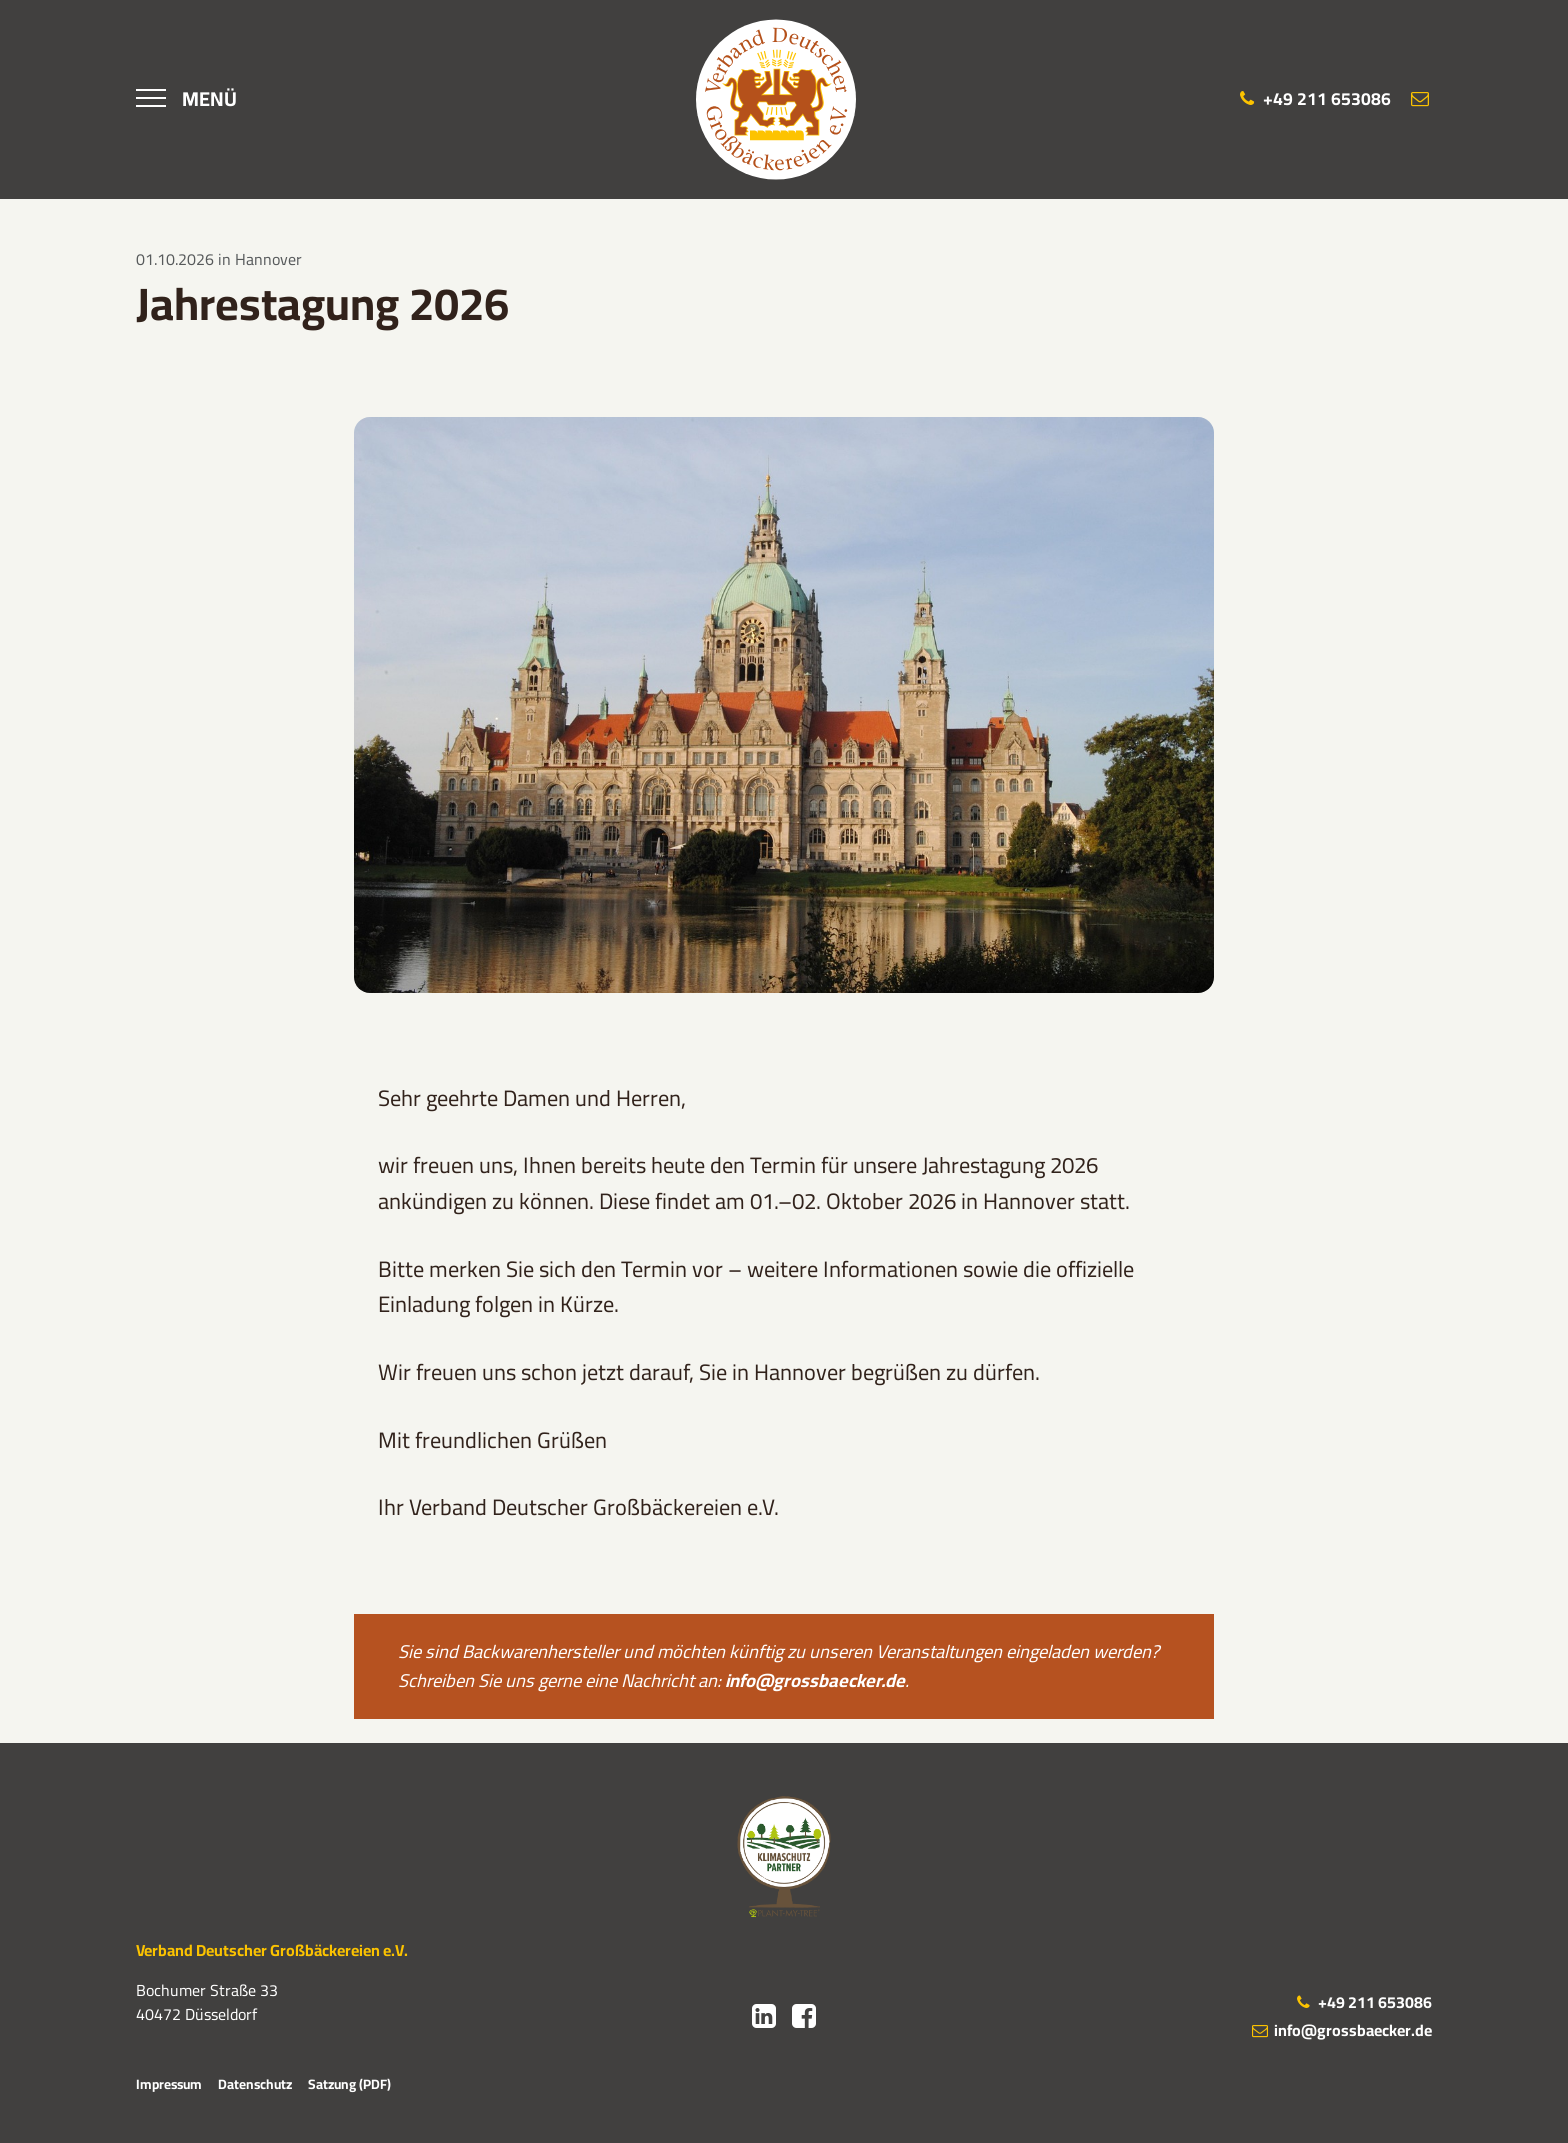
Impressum (169, 2084)
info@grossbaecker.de (815, 1680)
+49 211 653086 (1362, 2002)
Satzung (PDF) (349, 2084)
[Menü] (186, 99)
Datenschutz (255, 2084)
